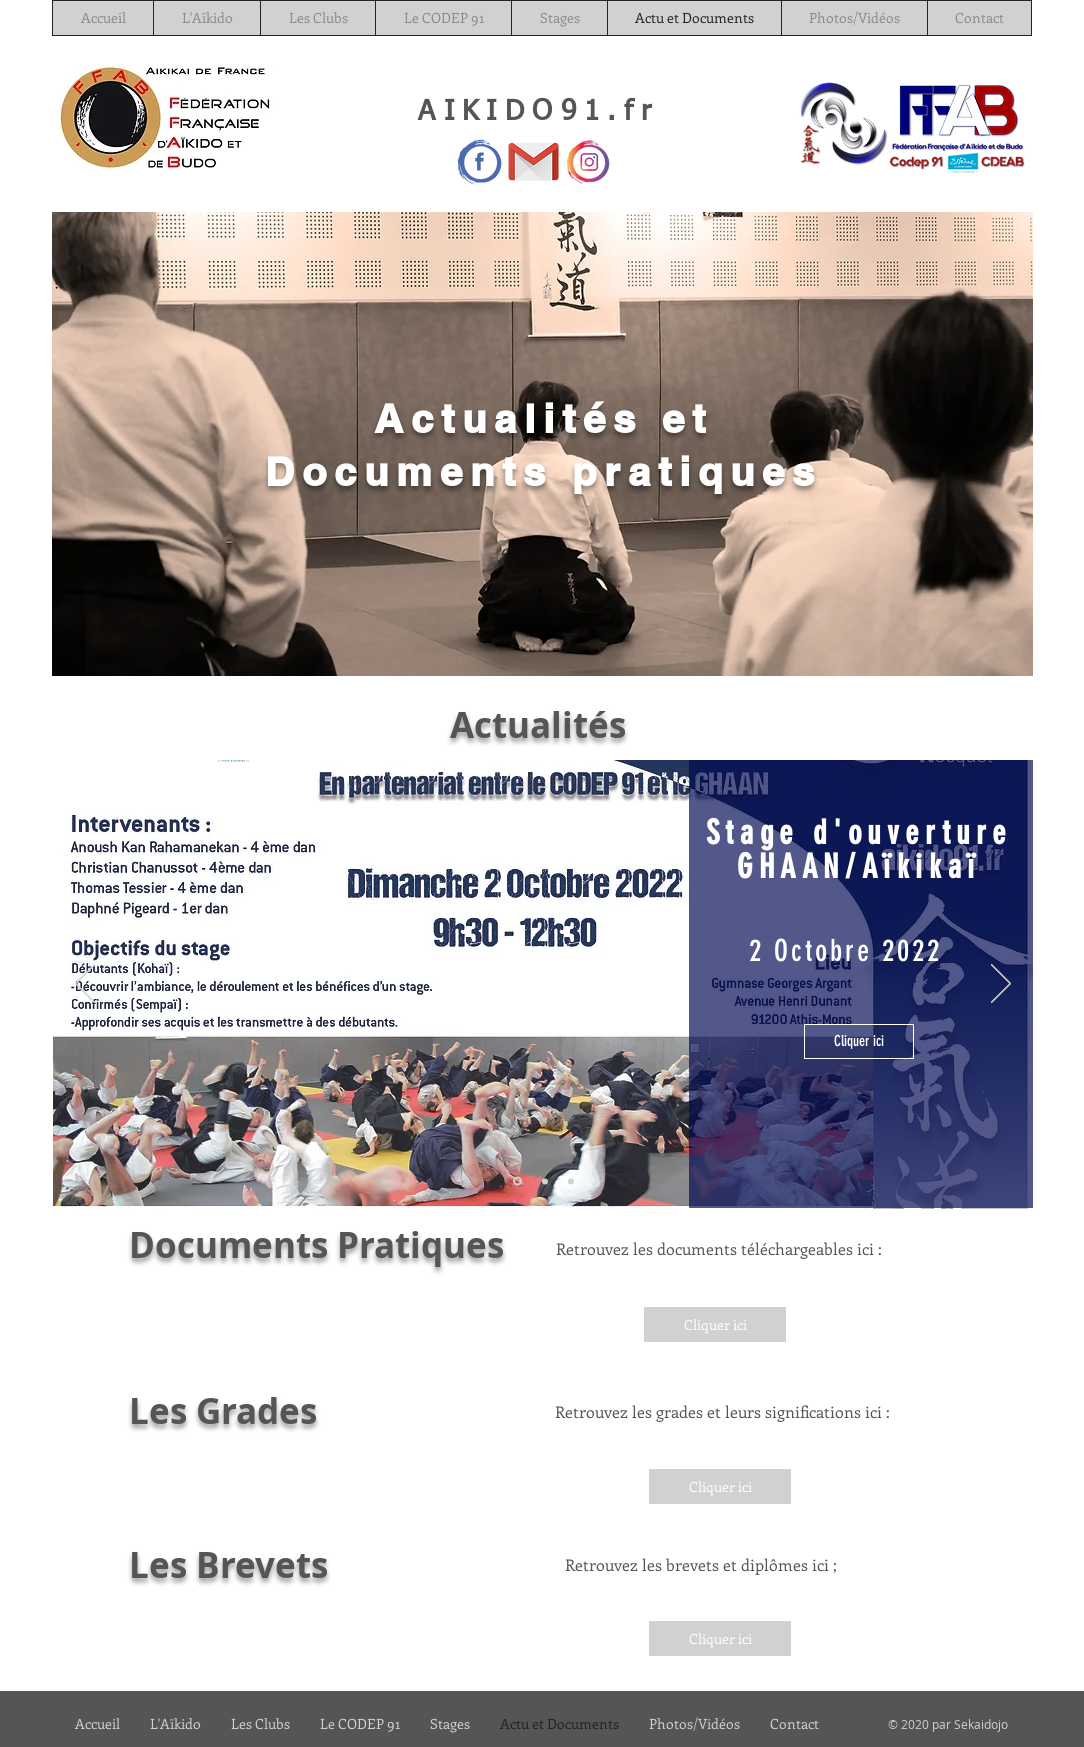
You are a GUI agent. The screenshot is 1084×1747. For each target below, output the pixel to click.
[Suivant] (1001, 985)
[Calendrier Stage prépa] (545, 1181)
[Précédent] (85, 985)
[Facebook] (479, 161)
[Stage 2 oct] (517, 1181)
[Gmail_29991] (533, 161)
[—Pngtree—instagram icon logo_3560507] (587, 161)
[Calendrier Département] (571, 1181)
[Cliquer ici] (859, 1041)
